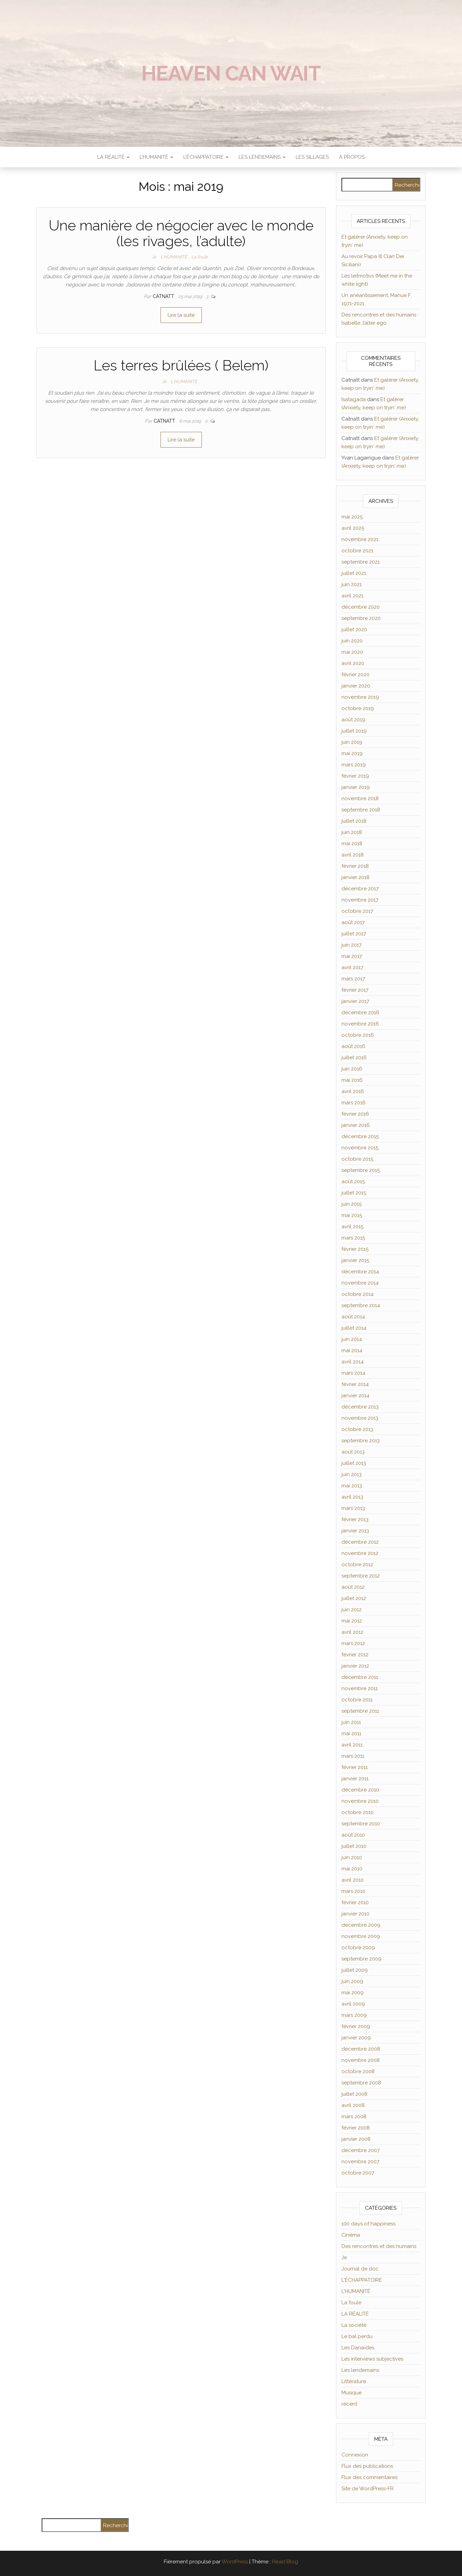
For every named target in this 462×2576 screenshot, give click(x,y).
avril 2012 (352, 1632)
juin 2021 (351, 584)
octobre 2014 (357, 1294)
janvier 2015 (355, 1260)
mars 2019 (353, 765)
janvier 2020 (355, 686)
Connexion (354, 2455)
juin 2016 (351, 1069)
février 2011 (354, 1767)
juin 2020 (352, 641)
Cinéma (350, 2235)
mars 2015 (353, 1238)
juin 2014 (351, 1339)
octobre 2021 (357, 551)
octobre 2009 (358, 1947)
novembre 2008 (360, 2060)
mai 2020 (352, 652)
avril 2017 (352, 967)
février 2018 (355, 866)
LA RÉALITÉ (113, 157)
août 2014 (353, 1317)
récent (349, 2404)
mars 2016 (353, 1103)
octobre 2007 (357, 2173)
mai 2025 (352, 517)
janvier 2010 (355, 1914)
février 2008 (355, 2128)
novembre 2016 (360, 1024)
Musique (351, 2393)
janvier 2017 (355, 1001)
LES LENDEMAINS (262, 157)
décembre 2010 (360, 1790)
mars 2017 (353, 979)
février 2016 (355, 1114)
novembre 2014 (360, 1283)
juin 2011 (351, 1722)
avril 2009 (353, 2004)
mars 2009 (354, 2015)
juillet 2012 (353, 1598)
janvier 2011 (354, 1778)
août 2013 (353, 1452)
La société (353, 2325)
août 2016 (353, 1046)
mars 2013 (353, 1508)
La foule (199, 256)
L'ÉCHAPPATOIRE (361, 2280)
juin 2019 (351, 742)
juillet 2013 (353, 1463)
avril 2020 (352, 663)
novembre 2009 (360, 1936)
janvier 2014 (355, 1395)
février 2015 (354, 1249)
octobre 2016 (357, 1035)
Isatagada (353, 399)
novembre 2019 (360, 697)
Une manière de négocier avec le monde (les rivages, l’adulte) (181, 233)
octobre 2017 (357, 911)
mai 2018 (351, 843)
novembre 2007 (360, 2162)
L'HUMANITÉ (173, 256)
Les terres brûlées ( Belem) (181, 365)
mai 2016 (352, 1080)
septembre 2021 (360, 562)
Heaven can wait (231, 73)
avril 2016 (352, 1091)
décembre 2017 (360, 889)
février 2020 (355, 674)
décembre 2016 (360, 1012)
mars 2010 (353, 1891)
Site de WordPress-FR (367, 2489)
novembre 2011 (359, 1688)
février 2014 (355, 1384)
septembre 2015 (360, 1170)
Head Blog (285, 2562)
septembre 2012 (360, 1576)
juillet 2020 (354, 629)
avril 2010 (352, 1880)
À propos (352, 157)
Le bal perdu (357, 2336)
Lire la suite (181, 315)
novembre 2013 (359, 1418)
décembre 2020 (360, 607)
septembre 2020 (361, 618)
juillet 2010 (353, 1846)
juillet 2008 (354, 2094)
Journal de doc (360, 2269)
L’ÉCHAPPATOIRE (205, 157)
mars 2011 (352, 1756)
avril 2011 (352, 1745)
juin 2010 (351, 1857)
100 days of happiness (368, 2224)
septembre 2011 (360, 1711)
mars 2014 (353, 1373)
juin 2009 (352, 1981)
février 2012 (354, 1655)
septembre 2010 (360, 1824)
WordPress (235, 2562)
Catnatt (164, 296)
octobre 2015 (357, 1159)
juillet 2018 (353, 821)
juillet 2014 (353, 1328)
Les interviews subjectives (372, 2359)
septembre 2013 (360, 1441)
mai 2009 (352, 1993)
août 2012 (353, 1587)
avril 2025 (352, 528)
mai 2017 (351, 956)
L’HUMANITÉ (156, 157)
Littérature (353, 2381)
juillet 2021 (353, 573)
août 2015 (353, 1181)
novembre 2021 (359, 539)
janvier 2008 (355, 2139)
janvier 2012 (355, 1666)
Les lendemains (360, 2370)
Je (154, 256)
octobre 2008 (358, 2071)
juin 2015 (351, 1204)
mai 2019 (352, 753)
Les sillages (312, 157)
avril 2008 (353, 2105)
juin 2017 (351, 945)
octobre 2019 (357, 708)
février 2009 (355, 2026)
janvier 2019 (355, 787)
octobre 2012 (357, 1564)
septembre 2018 (360, 810)
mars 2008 (353, 2116)
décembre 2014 (360, 1272)
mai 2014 (351, 1350)
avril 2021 (352, 596)
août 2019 (353, 720)
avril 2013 (352, 1497)
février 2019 (355, 776)
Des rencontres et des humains (378, 2246)
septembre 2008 (361, 2083)
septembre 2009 (361, 1959)
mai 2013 (351, 1486)
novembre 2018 (360, 798)
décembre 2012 (360, 1542)
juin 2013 (351, 1474)
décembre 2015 (360, 1136)
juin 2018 (351, 832)
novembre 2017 (359, 900)
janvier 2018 (355, 877)
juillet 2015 (353, 1193)
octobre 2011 (357, 1700)
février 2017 (354, 990)
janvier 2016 (355, 1125)
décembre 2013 (360, 1407)
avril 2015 (352, 1226)
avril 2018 (352, 855)
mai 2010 (351, 1869)
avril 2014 (352, 1362)
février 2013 (354, 1519)
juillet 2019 (354, 731)
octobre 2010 (357, 1812)
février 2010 (355, 1902)
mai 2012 (351, 1621)
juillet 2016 (354, 1058)
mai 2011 (351, 1733)
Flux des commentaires (369, 2477)
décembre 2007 (360, 2150)
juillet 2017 (353, 934)
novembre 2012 (359, 1553)
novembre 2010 (360, 1801)
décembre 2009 (360, 1925)
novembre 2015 (359, 1148)
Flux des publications (367, 2466)
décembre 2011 (359, 1677)
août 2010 (353, 1835)
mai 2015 (351, 1215)
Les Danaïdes (357, 2348)
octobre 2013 (357, 1429)
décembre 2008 (360, 2049)
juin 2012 (351, 1610)
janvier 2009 (356, 2038)
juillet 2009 (354, 1970)
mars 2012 (353, 1643)
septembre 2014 (360, 1305)
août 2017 (353, 922)
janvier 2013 (355, 1531)
